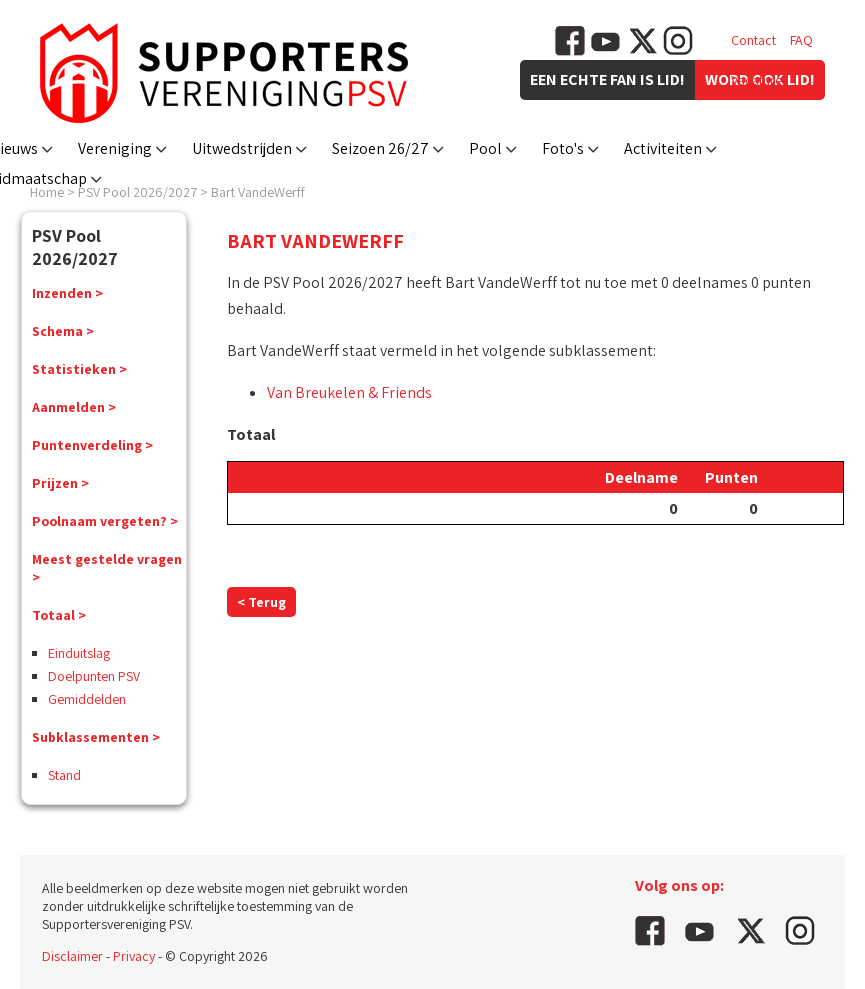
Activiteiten (663, 148)
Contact (753, 40)
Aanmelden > (74, 407)
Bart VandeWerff (258, 192)
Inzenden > (67, 293)
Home (47, 192)
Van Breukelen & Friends (349, 392)
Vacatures (759, 80)
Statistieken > (79, 369)
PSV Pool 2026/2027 (137, 192)
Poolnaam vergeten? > (105, 521)
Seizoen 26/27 (380, 148)
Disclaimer (72, 956)
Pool (485, 148)
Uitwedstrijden (242, 148)
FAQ (801, 40)
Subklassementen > (96, 737)
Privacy (134, 956)
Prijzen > (60, 483)
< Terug (261, 602)
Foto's (563, 148)
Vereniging (115, 148)
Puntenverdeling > (92, 445)
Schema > (63, 331)
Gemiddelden (87, 699)
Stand (64, 775)
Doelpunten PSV (94, 676)
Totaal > (59, 615)
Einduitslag (79, 653)
